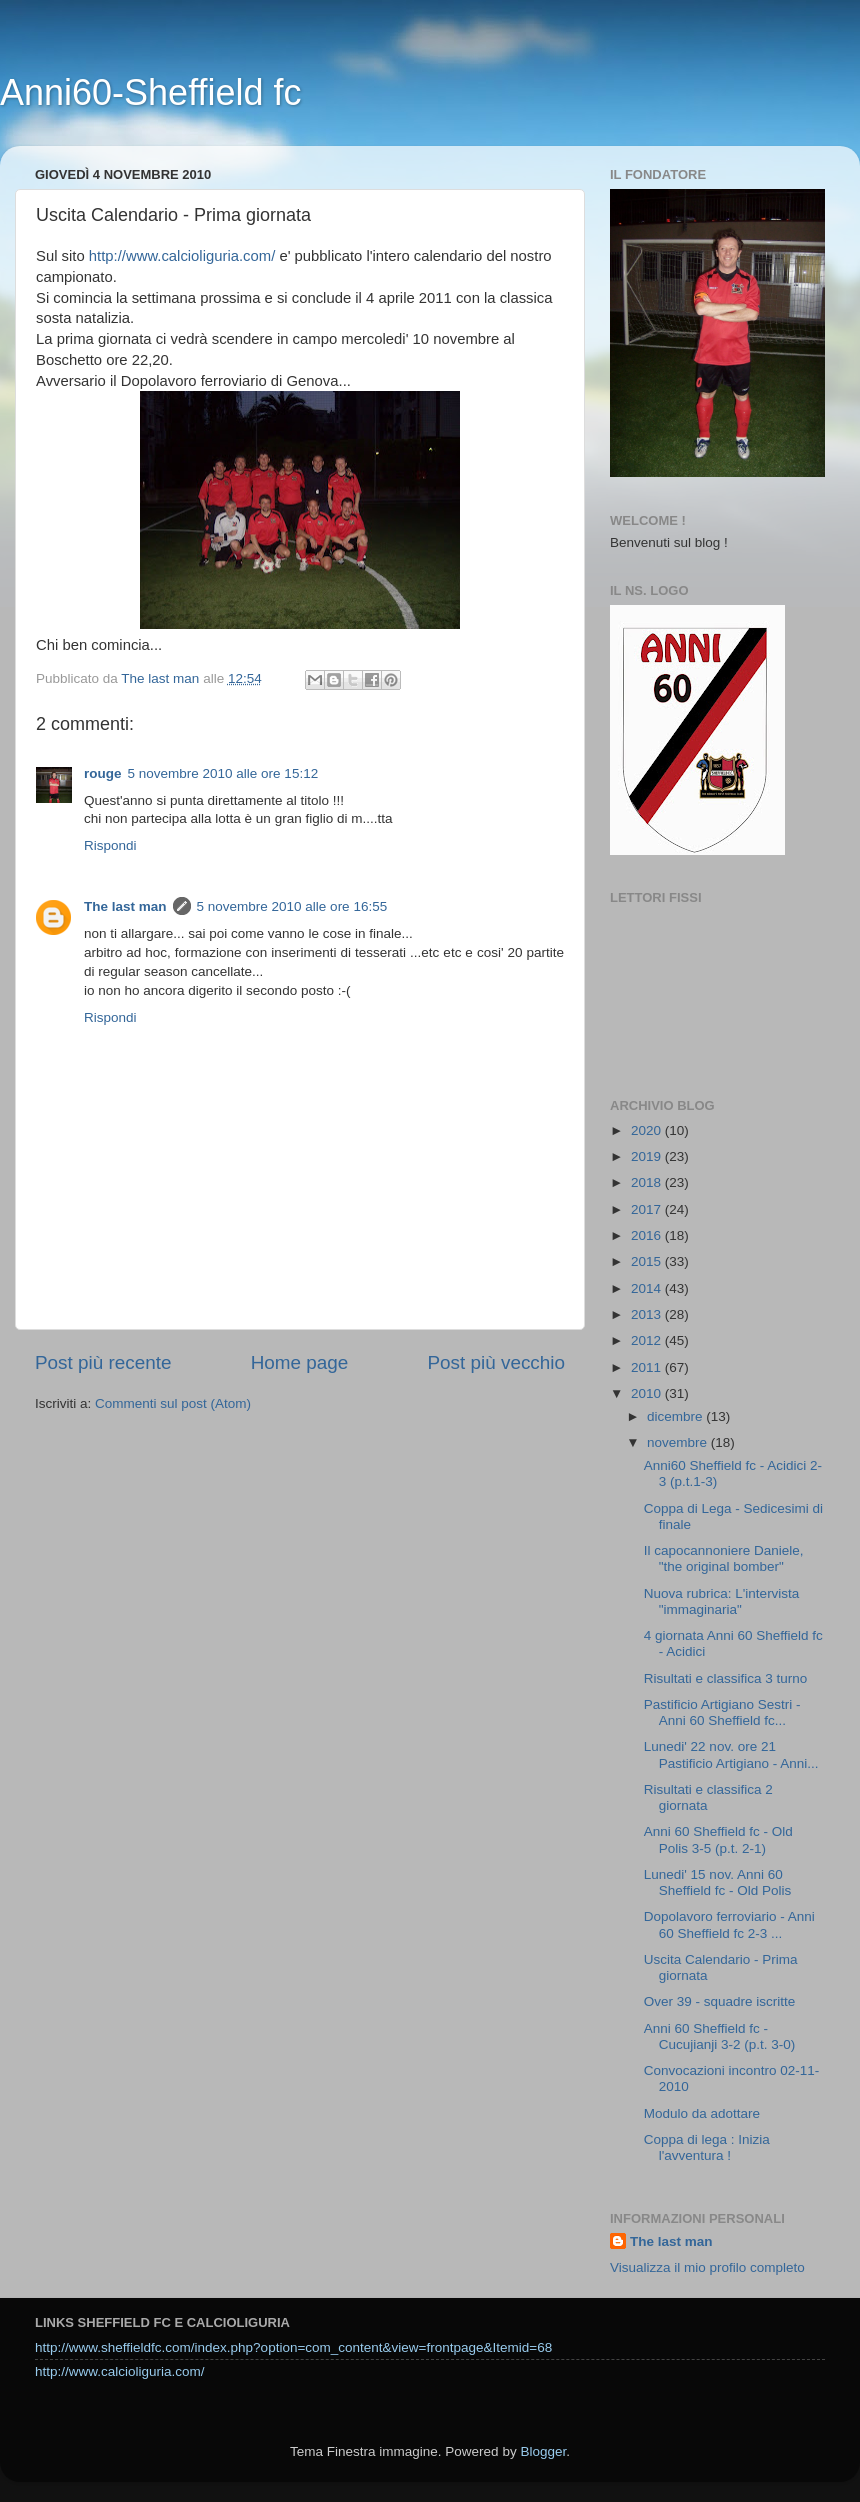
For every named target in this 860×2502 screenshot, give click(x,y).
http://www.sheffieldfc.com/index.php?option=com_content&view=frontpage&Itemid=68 (293, 2347)
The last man (125, 906)
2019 (648, 1156)
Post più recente (103, 1362)
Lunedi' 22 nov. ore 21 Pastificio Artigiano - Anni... (731, 1754)
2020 (648, 1130)
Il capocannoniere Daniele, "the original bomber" (724, 1558)
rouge (103, 773)
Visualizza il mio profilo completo (707, 2267)
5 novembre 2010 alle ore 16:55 (292, 906)
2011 (648, 1367)
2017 (648, 1209)
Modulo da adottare (702, 2113)
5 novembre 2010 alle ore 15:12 (223, 773)
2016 (648, 1235)
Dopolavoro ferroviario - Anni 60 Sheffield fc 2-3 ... (729, 1924)
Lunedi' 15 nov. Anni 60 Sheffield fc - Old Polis (718, 1882)
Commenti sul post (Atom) (173, 1403)
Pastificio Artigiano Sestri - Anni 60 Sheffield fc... (722, 1712)
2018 (648, 1182)
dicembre (676, 1416)
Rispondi (110, 845)
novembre (679, 1442)
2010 (648, 1393)
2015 (648, 1261)
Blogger (543, 2451)
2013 (648, 1314)
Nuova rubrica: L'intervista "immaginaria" (722, 1601)
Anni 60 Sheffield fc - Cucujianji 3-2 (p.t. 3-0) (720, 2036)
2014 (648, 1288)
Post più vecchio (496, 1362)
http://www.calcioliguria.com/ (182, 256)
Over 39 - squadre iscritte (720, 2001)
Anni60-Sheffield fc (151, 92)
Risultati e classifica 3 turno (726, 1678)
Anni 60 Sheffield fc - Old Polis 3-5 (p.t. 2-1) (718, 1839)
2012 (648, 1340)
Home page (300, 1362)
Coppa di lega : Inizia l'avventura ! (707, 2147)
